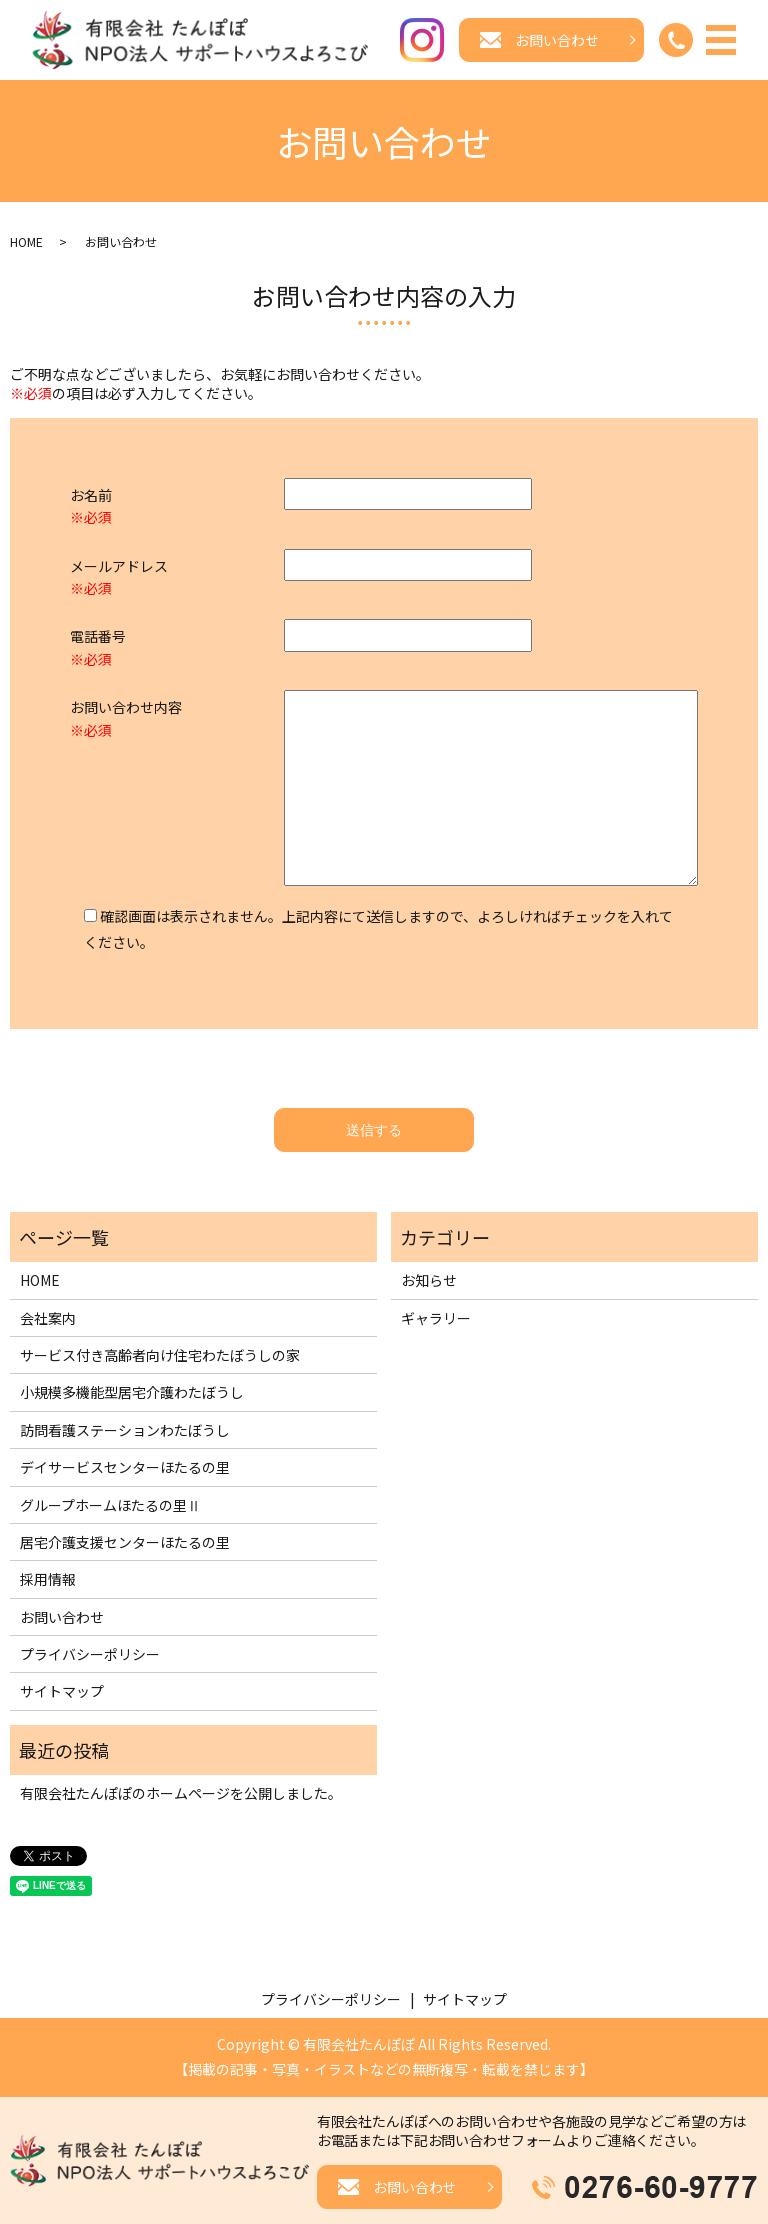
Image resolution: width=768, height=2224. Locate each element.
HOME (26, 242)
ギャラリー (436, 1318)
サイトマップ (62, 1692)
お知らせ (429, 1281)
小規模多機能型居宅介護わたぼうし (132, 1393)
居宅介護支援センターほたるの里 (125, 1543)
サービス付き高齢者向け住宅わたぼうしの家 (160, 1356)
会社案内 (48, 1318)
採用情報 (48, 1580)
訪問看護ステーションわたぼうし (125, 1431)
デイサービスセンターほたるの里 (125, 1468)
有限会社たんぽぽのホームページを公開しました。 (181, 1794)
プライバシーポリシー (90, 1655)
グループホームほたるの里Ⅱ (110, 1505)
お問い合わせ (62, 1618)
